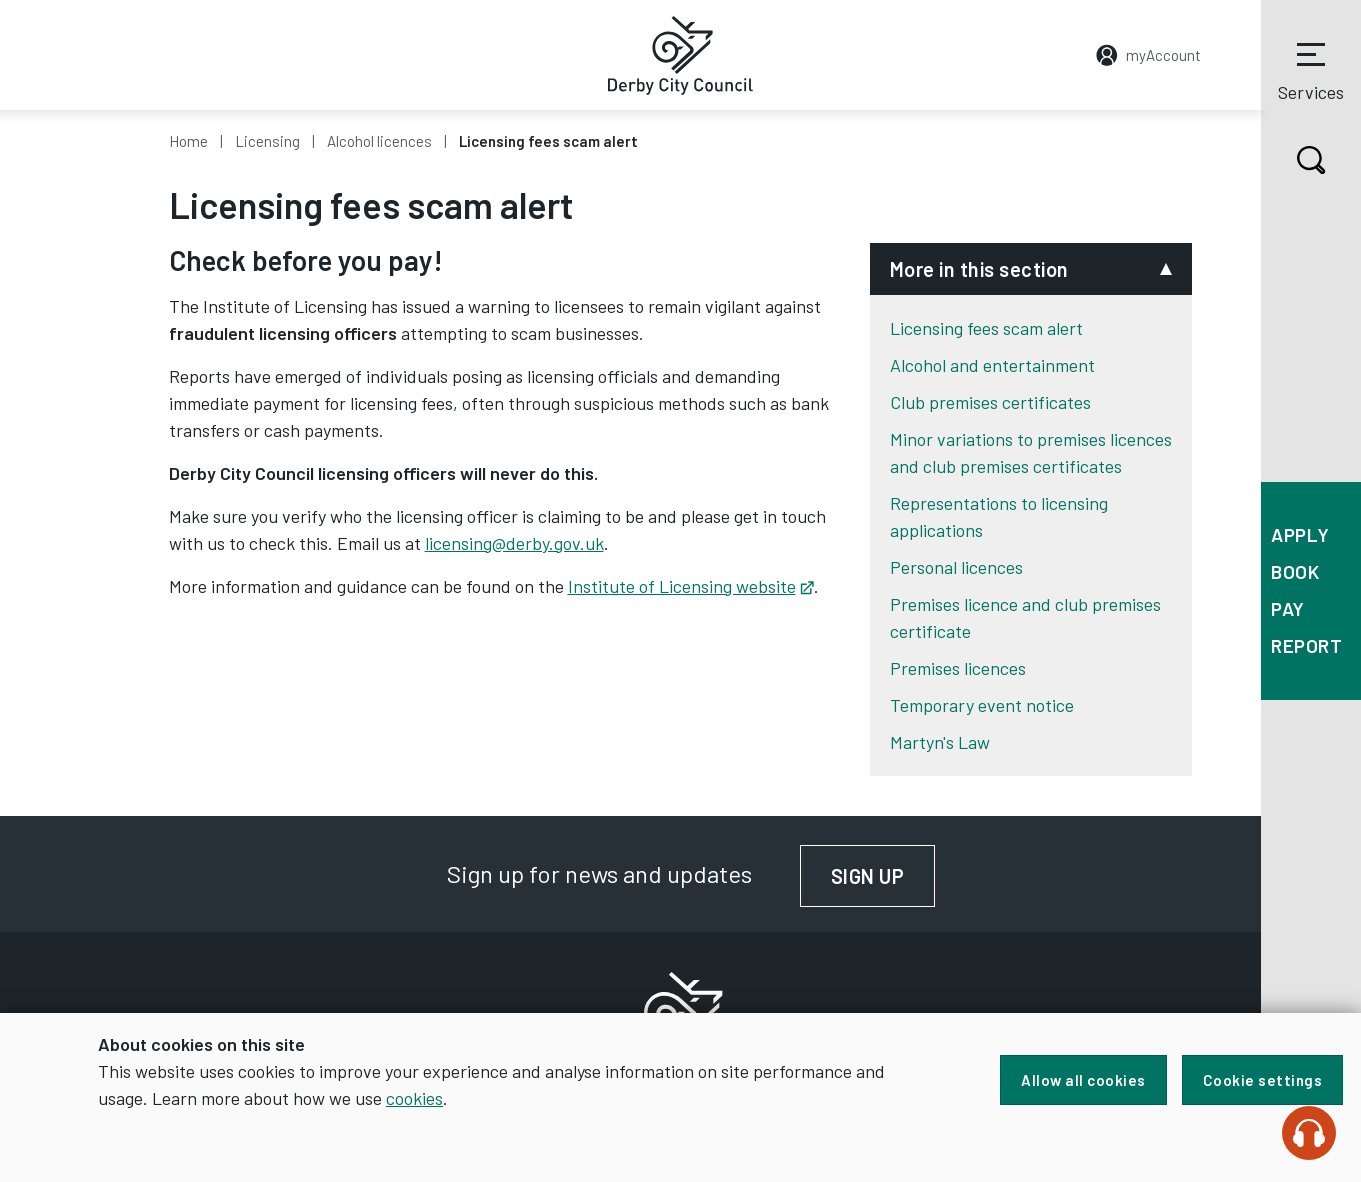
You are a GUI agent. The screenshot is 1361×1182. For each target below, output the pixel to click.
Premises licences (958, 668)
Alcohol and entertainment (992, 365)
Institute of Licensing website (691, 586)
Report (1306, 645)
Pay (1288, 608)
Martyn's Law (940, 742)
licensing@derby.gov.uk (514, 543)
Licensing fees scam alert (986, 328)
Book (1295, 571)
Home (188, 141)
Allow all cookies (1083, 1080)
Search (1293, 160)
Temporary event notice (982, 705)
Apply (1300, 534)
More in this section (979, 269)
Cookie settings (1263, 1080)
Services (1311, 69)
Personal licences (956, 567)
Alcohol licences (379, 141)
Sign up (883, 876)
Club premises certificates (990, 402)
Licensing (267, 141)
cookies (414, 1098)
